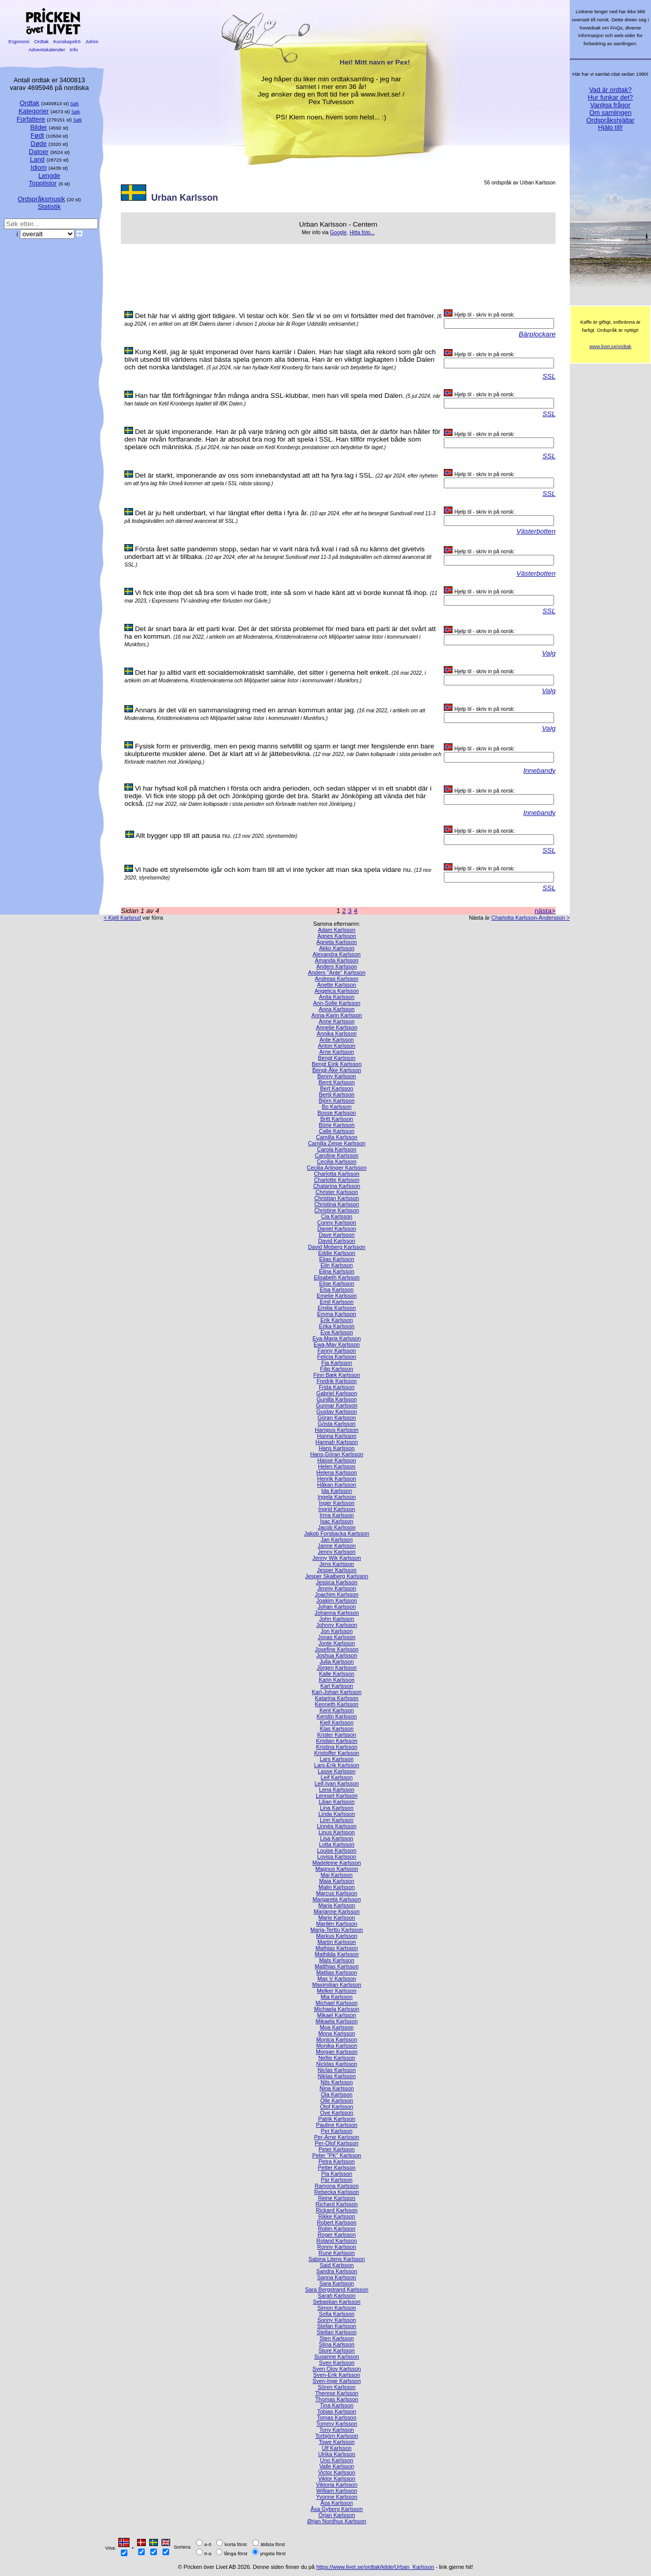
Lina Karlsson (336, 1808)
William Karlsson (336, 2491)
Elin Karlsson (336, 1265)
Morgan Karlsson (336, 2052)
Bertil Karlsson (336, 1094)
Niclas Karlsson (337, 2070)
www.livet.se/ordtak (611, 346)
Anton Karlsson (336, 1046)
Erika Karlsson (336, 1326)
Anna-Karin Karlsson (336, 1015)
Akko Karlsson (336, 948)
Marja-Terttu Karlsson (336, 1930)
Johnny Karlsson (336, 1625)
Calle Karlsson (336, 1131)
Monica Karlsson (336, 2039)
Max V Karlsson (336, 1978)
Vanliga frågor (610, 105)
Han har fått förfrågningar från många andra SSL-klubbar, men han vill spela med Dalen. (269, 395)
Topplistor (43, 183)
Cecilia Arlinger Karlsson (337, 1168)
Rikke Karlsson (336, 2216)
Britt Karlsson (336, 1119)
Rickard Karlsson (336, 2210)
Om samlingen (610, 112)
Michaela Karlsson (337, 2009)
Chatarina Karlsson (337, 1186)
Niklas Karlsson (337, 2076)
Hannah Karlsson (336, 1442)
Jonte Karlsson (336, 1643)
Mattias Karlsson (336, 1972)
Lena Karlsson (336, 1789)
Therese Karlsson (336, 2393)
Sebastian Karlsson (337, 2302)
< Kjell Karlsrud (122, 918)
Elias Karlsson (336, 1259)
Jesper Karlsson (336, 1570)
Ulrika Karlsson (336, 2454)
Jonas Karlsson (336, 1637)
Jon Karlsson (337, 1631)
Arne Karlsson (336, 1052)
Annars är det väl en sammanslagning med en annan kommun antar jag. (245, 710)
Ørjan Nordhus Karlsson (336, 2521)
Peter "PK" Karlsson (337, 2155)
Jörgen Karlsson (337, 1667)
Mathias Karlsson (336, 1948)
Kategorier (33, 111)
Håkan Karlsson (336, 1485)
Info (73, 49)
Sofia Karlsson (336, 2314)
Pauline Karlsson (336, 2125)
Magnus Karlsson (336, 1869)
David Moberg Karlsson (336, 1247)
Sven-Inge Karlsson (337, 2381)
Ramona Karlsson (337, 2186)
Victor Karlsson (336, 2472)
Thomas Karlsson (337, 2399)
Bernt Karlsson (336, 1082)
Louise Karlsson (336, 1850)
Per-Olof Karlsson (337, 2143)
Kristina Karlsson (336, 1747)
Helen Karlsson (336, 1466)
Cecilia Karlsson (336, 1161)
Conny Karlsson (336, 1222)
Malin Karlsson (336, 1887)
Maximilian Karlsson (337, 1985)
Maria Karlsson (336, 1905)
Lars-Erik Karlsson (337, 1765)
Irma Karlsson (336, 1515)
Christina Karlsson (336, 1204)
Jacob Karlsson (336, 1527)
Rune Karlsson (336, 2253)
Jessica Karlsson (336, 1582)
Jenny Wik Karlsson (336, 1558)
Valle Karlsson (336, 2466)
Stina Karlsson (336, 2344)
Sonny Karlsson (336, 2320)
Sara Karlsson (336, 2283)
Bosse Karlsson (336, 1113)
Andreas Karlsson (337, 979)
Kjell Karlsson (336, 1722)
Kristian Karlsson (336, 1741)
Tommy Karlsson (336, 2424)
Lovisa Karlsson (336, 1857)
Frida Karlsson (336, 1387)
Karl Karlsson (336, 1686)
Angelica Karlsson (336, 991)
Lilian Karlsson (337, 1802)
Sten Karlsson (336, 2338)
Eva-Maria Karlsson (337, 1338)
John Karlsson (336, 1619)
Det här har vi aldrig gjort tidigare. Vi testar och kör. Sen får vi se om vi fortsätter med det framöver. (285, 316)
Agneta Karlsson (336, 942)
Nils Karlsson (336, 2082)
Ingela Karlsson (337, 1497)
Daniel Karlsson (336, 1229)
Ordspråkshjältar (611, 120)
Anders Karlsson (336, 966)
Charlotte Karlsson (336, 1180)
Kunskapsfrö (67, 41)
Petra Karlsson (336, 2161)
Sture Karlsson (336, 2350)
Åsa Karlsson (336, 2503)
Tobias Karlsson (336, 2411)
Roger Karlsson (337, 2235)
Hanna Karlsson (336, 1436)
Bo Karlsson (337, 1107)
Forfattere (31, 119)
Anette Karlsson (336, 985)
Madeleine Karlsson (336, 1863)
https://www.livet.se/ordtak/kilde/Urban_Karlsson (375, 2567)
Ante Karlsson (336, 1039)
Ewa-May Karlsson (337, 1344)
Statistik (49, 206)
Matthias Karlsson (337, 1966)
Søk (74, 103)
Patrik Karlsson (336, 2119)
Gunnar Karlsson (336, 1405)
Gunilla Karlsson (336, 1399)
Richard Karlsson (337, 2204)
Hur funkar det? (610, 97)
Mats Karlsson (336, 1960)
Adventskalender (47, 49)
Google (338, 232)
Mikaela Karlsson (337, 2021)
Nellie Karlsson (336, 2058)
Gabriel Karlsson (336, 1393)
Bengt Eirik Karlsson (337, 1064)
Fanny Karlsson (336, 1350)
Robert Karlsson (336, 2222)
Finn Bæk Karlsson (336, 1375)
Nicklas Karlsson (336, 2064)
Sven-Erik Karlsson (336, 2375)
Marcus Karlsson (336, 1893)
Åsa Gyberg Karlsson (337, 2509)
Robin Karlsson (336, 2228)
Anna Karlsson (337, 1009)
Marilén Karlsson (336, 1924)
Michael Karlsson (337, 2003)
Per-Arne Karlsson (337, 2137)
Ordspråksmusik (41, 199)
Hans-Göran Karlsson (337, 1454)
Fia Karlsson (336, 1363)
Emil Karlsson (336, 1302)
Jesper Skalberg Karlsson (336, 1576)
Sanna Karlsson (336, 2277)
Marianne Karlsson (337, 1911)
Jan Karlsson (337, 1539)
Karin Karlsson (337, 1680)
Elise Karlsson (336, 1283)
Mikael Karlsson (336, 2015)
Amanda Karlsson (337, 960)
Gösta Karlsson (336, 1424)
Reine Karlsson (336, 2198)
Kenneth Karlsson (337, 1704)
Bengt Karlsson (336, 1058)
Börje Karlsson (337, 1125)
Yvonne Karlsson (336, 2497)
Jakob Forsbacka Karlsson (336, 1533)
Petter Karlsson (336, 2167)
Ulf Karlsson (337, 2448)
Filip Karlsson (336, 1369)
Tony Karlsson (336, 2430)
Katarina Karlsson (337, 1698)
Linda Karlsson (336, 1814)
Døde (38, 143)
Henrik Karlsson (336, 1478)
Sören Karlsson (336, 2387)
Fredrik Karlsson (336, 1381)
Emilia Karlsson (337, 1308)
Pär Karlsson (336, 2180)
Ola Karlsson (336, 2094)
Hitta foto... (361, 232)
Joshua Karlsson (336, 1655)
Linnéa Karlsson (336, 1826)
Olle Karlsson (336, 2100)
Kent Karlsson (336, 1710)
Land (37, 159)
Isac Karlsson (336, 1521)
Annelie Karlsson (336, 1027)
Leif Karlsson (337, 1777)
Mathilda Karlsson (337, 1954)
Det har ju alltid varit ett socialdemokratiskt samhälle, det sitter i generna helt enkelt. (262, 672)
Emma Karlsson (336, 1314)
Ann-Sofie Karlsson (336, 1003)
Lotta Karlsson (336, 1844)
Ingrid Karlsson (336, 1509)
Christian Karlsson (336, 1198)
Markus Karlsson (336, 1936)
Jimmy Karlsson (336, 1588)
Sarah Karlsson (336, 2295)
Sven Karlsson (336, 2363)
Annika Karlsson (337, 1033)
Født (37, 135)
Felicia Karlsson (336, 1357)
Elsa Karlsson (337, 1289)
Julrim (92, 41)
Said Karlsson (336, 2265)
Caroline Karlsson (337, 1155)
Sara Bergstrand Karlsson (337, 2289)
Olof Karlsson (336, 2106)
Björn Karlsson (337, 1100)
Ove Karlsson (336, 2113)
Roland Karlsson (336, 2241)
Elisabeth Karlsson (337, 1277)
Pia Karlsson (336, 2174)
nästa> (545, 911)
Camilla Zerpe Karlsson (336, 1143)
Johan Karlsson (337, 1607)
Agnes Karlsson (336, 936)
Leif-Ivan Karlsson (336, 1783)
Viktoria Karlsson (336, 2484)
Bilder (38, 127)
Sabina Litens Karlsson (336, 2259)
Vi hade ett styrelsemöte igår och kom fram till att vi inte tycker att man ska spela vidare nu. (274, 869)
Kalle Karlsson (336, 1674)
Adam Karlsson (336, 930)
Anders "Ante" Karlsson (337, 972)
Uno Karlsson (336, 2460)
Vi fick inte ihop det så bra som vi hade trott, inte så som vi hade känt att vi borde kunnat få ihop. (282, 592)
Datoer (39, 151)
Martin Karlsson (336, 1942)
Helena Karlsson (336, 1472)
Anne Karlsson (337, 1021)
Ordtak (41, 41)
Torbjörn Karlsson (337, 2436)
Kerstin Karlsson (336, 1716)
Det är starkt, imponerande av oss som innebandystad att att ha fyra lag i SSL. (254, 475)
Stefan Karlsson (336, 2326)
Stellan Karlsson (337, 2332)
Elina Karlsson (336, 1271)
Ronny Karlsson (336, 2247)
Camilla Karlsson (336, 1137)
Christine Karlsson (336, 1210)
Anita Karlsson (336, 997)
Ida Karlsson (336, 1491)
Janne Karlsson (337, 1546)
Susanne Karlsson (336, 2356)
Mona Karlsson (336, 2033)
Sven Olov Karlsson (336, 2369)
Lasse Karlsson (336, 1771)
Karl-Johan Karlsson (337, 1692)
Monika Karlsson (336, 2046)
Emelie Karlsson (337, 1296)
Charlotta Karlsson (336, 1174)
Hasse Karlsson (336, 1460)
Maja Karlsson (336, 1881)
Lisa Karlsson (336, 1838)
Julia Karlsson (336, 1661)
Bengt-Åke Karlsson (336, 1070)
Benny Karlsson (336, 1076)
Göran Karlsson (336, 1418)
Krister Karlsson (336, 1735)
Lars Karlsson (337, 1759)
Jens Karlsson (336, 1564)
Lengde (49, 175)
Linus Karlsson (336, 1832)
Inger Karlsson (336, 1503)
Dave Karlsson (337, 1235)
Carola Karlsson (336, 1149)
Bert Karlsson (336, 1088)
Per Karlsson (336, 2131)
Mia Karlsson (337, 1997)
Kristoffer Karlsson (337, 1753)
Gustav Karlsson (336, 1411)
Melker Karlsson (336, 1991)
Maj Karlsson (337, 1875)
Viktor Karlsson (336, 2478)
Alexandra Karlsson (337, 954)
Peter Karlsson (336, 2149)
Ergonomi (19, 41)
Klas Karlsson (337, 1728)
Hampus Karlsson (337, 1430)
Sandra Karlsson (336, 2271)
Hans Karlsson (337, 1448)
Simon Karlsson (336, 2308)
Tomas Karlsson (336, 2417)
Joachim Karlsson (337, 1594)
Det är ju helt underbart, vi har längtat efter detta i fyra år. (222, 513)
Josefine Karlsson (337, 1649)
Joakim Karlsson (336, 1600)
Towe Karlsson (337, 2442)
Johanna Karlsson (336, 1613)
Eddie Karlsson (336, 1253)
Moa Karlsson (337, 2027)
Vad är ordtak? (610, 89)
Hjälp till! (610, 127)
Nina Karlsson (336, 2088)
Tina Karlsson (336, 2405)
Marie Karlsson (336, 1917)
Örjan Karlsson (336, 2515)
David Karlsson (336, 1241)
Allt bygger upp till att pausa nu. (184, 835)
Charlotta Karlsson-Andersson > (531, 918)
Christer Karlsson (336, 1192)
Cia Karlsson (336, 1216)
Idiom (38, 167)
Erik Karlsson (336, 1320)
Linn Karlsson (336, 1820)
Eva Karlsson (336, 1332)
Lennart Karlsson (336, 1796)
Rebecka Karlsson (336, 2192)
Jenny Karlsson (336, 1552)
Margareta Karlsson (337, 1899)
